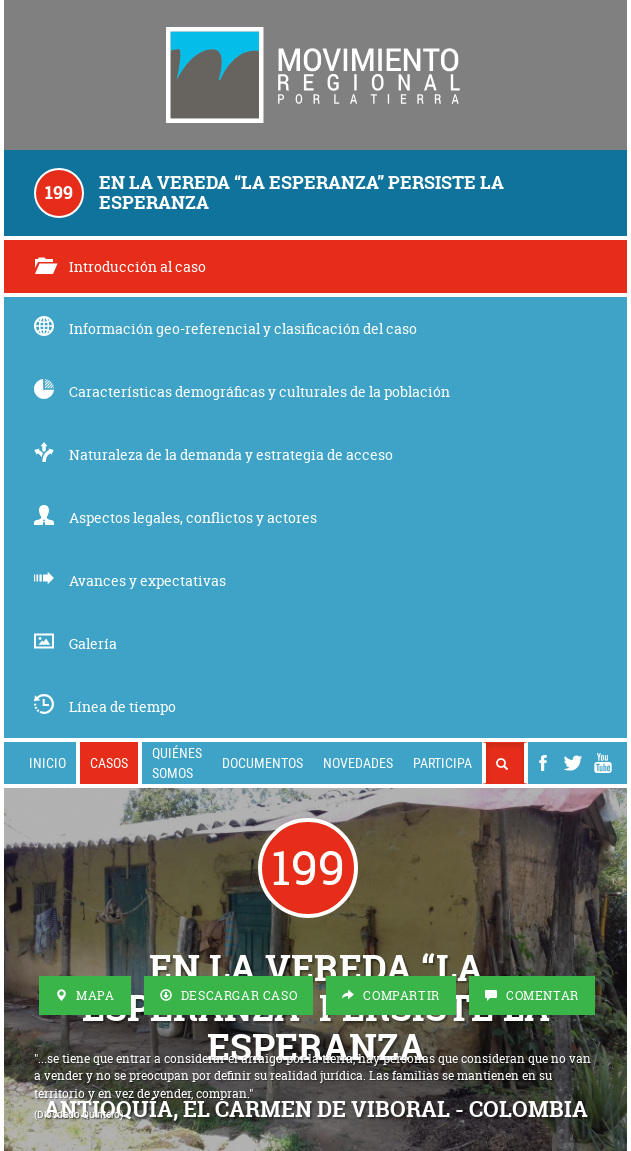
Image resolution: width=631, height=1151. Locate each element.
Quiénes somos (177, 762)
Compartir (391, 995)
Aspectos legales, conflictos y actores (175, 517)
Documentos (262, 762)
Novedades (358, 762)
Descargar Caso (229, 995)
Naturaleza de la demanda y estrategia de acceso (213, 454)
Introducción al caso (120, 266)
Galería (75, 643)
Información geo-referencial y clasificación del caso (225, 328)
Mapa (85, 995)
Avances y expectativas (130, 580)
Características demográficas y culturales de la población (242, 391)
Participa (442, 762)
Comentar (532, 995)
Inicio (47, 762)
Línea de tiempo (105, 706)
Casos (109, 762)
